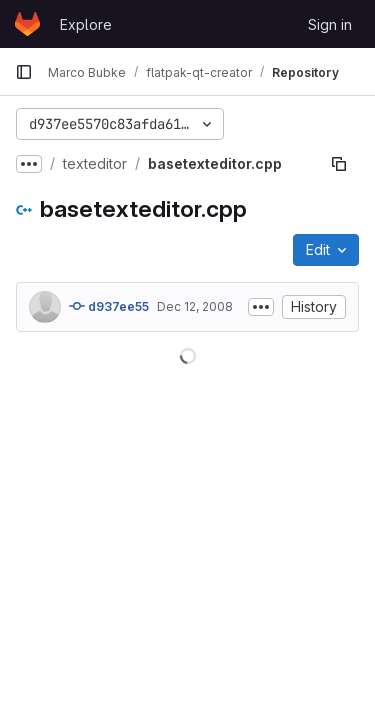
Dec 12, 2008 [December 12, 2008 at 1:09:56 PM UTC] (195, 306)
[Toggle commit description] (261, 307)
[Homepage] (27, 24)
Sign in (330, 24)
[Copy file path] (339, 164)
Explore (86, 24)
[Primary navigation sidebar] (24, 72)
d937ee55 (109, 306)
